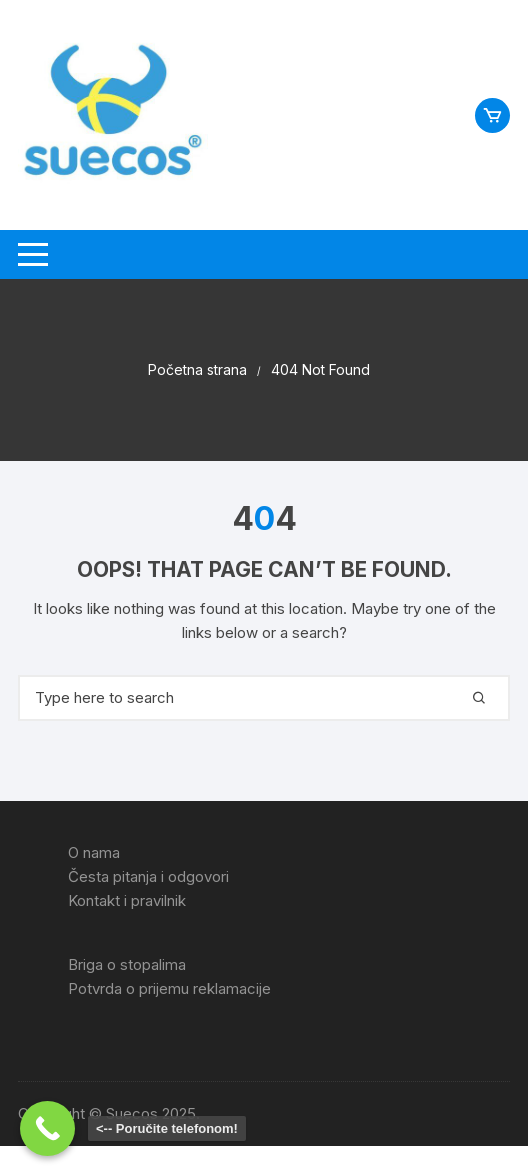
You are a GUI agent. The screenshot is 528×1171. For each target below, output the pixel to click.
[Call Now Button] (47, 1128)
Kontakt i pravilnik (127, 900)
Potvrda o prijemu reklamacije (169, 988)
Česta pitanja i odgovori (148, 876)
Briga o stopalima (127, 964)
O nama (94, 852)
